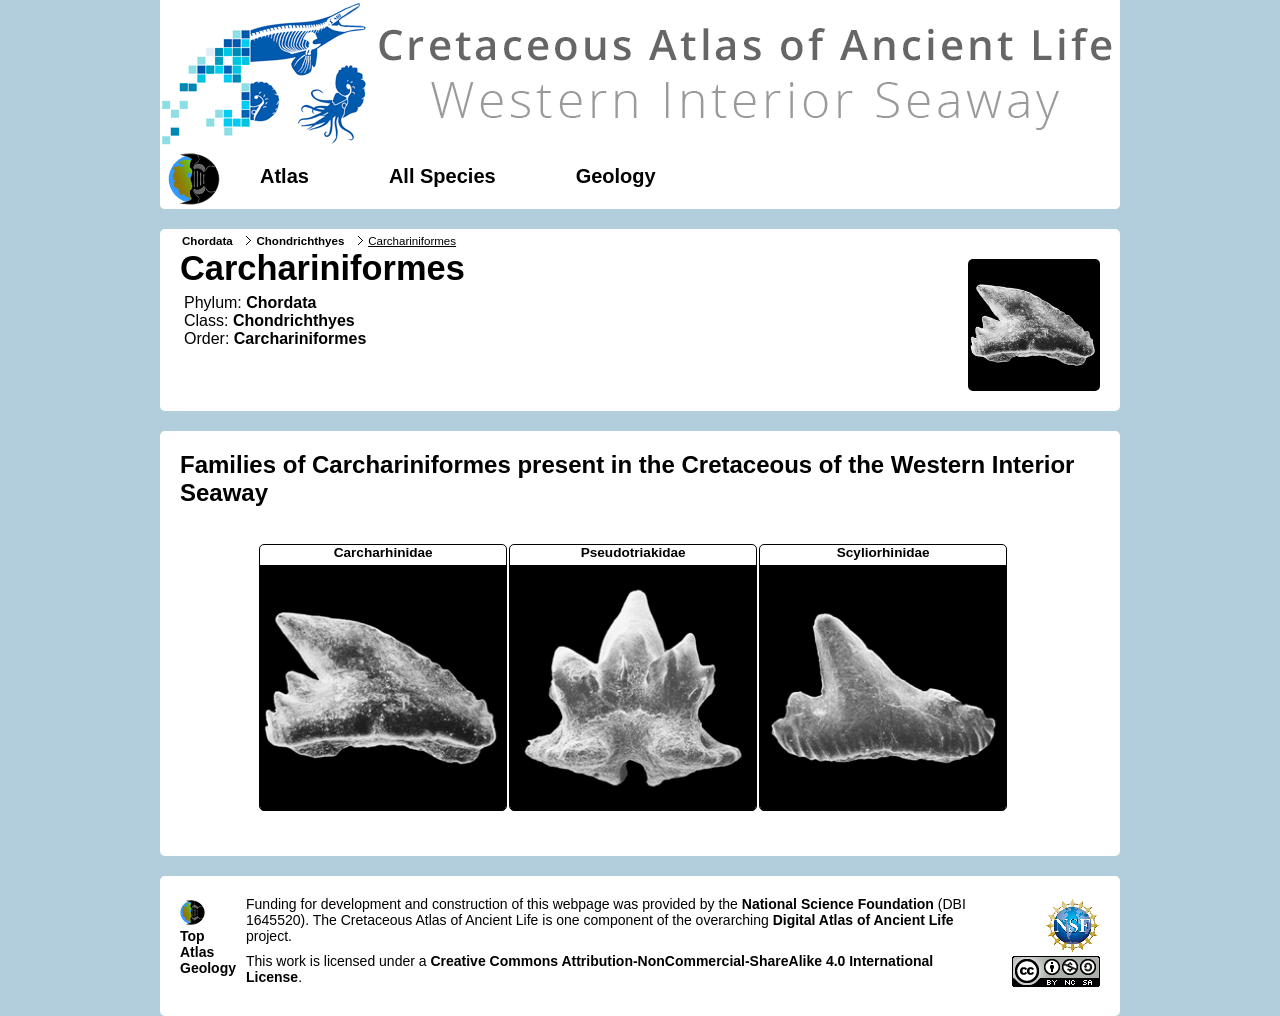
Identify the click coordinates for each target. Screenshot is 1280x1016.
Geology (616, 176)
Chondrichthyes (300, 241)
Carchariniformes (300, 338)
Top (192, 936)
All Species (442, 176)
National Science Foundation (838, 904)
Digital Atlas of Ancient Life (863, 920)
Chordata (207, 241)
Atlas (284, 176)
